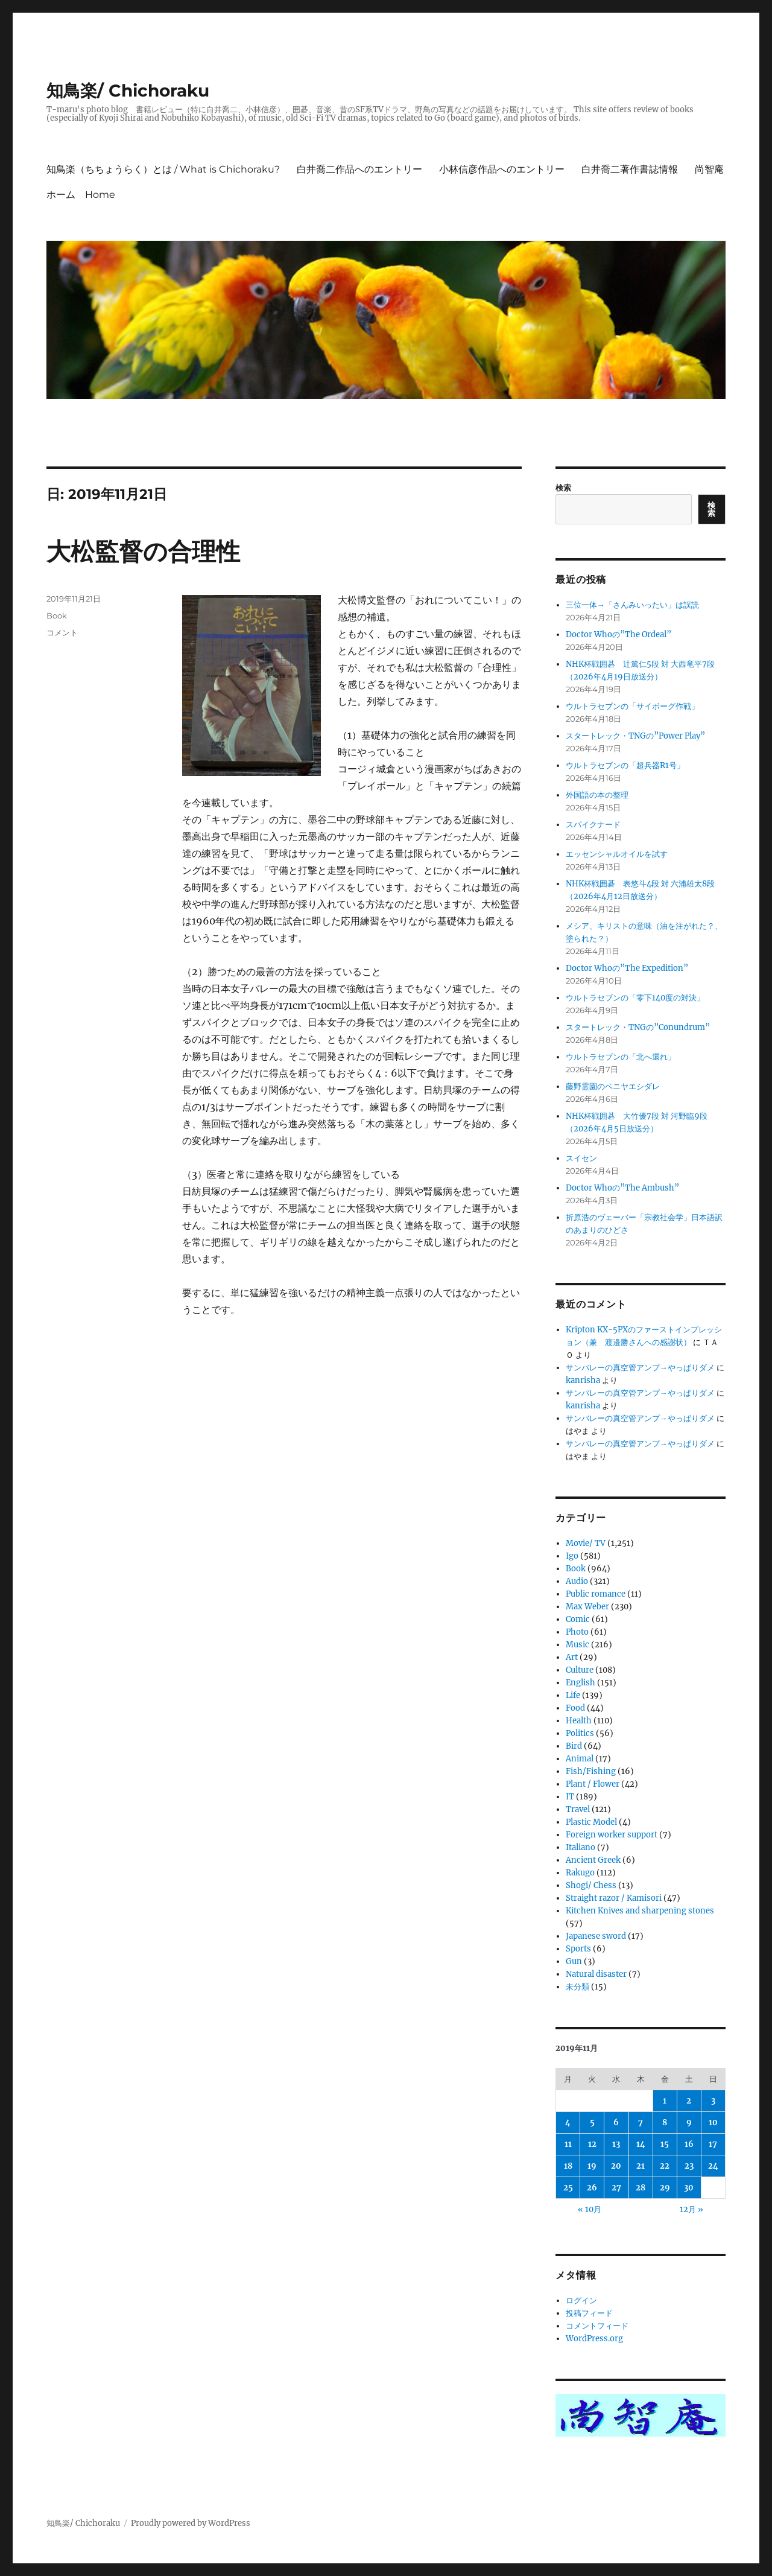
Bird (574, 1746)
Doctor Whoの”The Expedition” (627, 968)
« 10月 (589, 2209)
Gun (574, 1961)
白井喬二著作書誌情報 (629, 169)
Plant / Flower (592, 1784)
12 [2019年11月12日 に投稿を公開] (592, 2144)
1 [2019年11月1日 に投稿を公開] (664, 2101)
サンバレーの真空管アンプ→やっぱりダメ (640, 1368)
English (580, 1683)
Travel (578, 1809)
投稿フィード (589, 2313)
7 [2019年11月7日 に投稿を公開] (640, 2122)
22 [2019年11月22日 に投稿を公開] (664, 2166)
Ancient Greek (593, 1860)
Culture (579, 1670)
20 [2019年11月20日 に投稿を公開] (616, 2166)
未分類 (577, 1987)
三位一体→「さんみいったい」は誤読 (632, 605)
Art (572, 1657)
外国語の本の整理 (597, 795)
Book (56, 615)
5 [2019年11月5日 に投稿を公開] (592, 2122)
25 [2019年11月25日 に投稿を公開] (568, 2188)
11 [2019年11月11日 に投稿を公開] (568, 2144)
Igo (572, 1556)
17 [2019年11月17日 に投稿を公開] (713, 2144)
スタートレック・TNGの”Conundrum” (638, 1027)
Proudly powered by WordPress (190, 2523)
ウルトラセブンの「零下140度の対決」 (635, 998)
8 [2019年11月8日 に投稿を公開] (664, 2122)
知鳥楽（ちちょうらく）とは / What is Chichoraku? (163, 169)
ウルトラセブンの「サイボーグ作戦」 (632, 706)
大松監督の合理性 (143, 551)
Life (573, 1695)
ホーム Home (80, 194)
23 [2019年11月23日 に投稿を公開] (689, 2166)
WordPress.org (594, 2338)
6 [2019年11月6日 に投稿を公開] (616, 2122)
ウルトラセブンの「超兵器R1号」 (625, 765)
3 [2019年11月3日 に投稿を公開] (713, 2101)
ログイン (581, 2300)
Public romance (595, 1594)
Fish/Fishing (591, 1771)
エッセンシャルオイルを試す (617, 854)
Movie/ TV (586, 1543)
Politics (580, 1733)
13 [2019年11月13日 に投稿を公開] (616, 2144)
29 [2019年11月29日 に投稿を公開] (665, 2188)
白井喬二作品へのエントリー (359, 169)
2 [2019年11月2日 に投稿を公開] (688, 2101)
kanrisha (583, 1380)
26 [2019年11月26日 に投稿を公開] (592, 2188)
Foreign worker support (611, 1835)
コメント (62, 632)
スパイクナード (593, 824)
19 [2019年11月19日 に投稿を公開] (591, 2166)
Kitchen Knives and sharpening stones (640, 1911)
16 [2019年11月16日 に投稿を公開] (689, 2144)
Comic (578, 1619)
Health (579, 1721)
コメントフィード (597, 2326)
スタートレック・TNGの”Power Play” (635, 736)
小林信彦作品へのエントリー (502, 169)
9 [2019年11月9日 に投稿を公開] (689, 2122)
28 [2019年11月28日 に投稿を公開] (640, 2188)
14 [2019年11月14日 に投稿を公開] (640, 2144)
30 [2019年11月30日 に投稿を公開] (689, 2188)
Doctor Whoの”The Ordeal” (618, 634)
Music (577, 1644)
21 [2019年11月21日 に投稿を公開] (640, 2166)
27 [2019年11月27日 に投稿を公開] (616, 2188)
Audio (577, 1581)
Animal (579, 1759)
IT (570, 1797)
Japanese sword (596, 1936)
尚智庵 (709, 169)
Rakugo (580, 1873)
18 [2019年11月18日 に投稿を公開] (568, 2166)
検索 (563, 488)
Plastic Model (591, 1822)
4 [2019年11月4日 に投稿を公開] (568, 2122)
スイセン (581, 1158)
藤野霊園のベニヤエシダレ (613, 1086)
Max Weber (587, 1606)
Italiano (580, 1847)
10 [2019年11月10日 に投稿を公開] (713, 2122)
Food (575, 1708)
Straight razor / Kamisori (614, 1898)
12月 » (691, 2209)
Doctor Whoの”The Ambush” (622, 1188)
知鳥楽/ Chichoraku (127, 90)
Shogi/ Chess (591, 1885)
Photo (577, 1632)
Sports (578, 1949)
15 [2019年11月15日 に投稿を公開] (664, 2144)
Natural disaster (596, 1974)
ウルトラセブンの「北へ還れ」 (621, 1057)
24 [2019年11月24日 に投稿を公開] (713, 2166)
